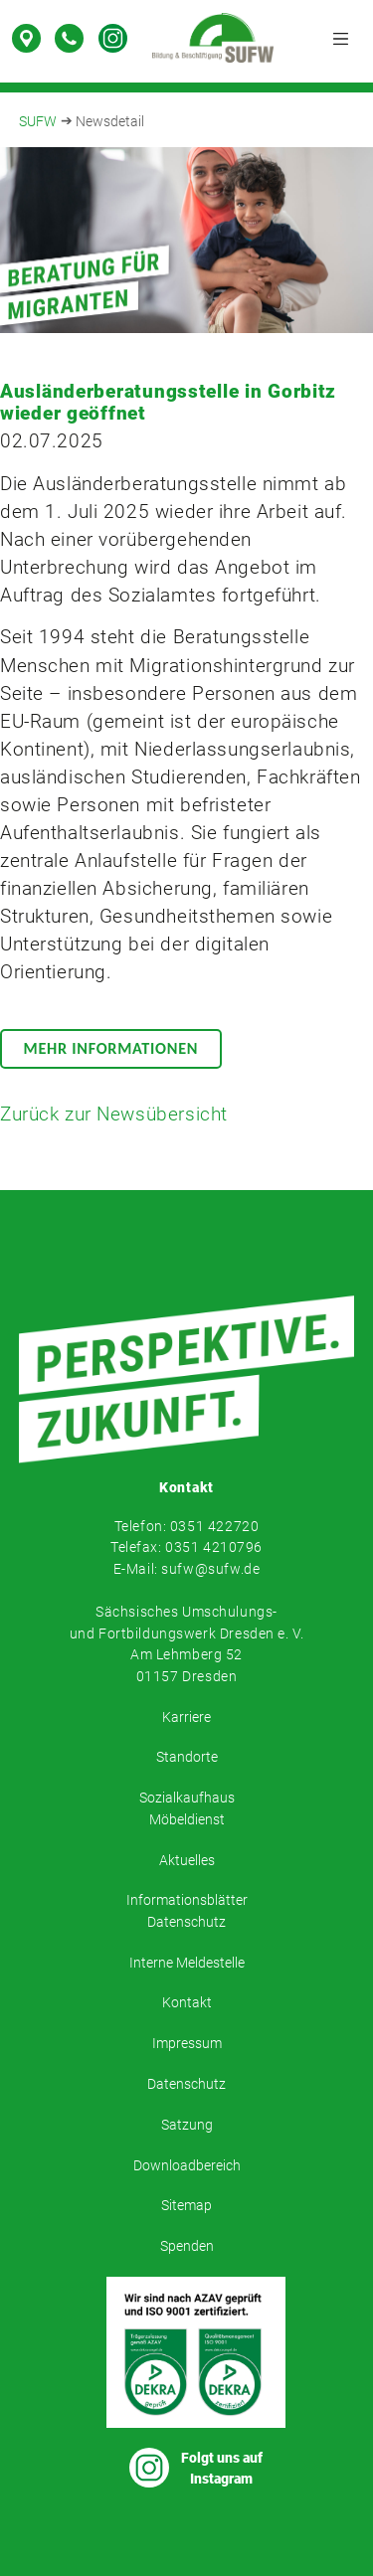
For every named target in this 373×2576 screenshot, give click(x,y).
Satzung (187, 2125)
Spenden (187, 2246)
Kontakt (187, 2002)
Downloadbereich (187, 2165)
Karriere (186, 1717)
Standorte (187, 1757)
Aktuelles (187, 1860)
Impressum (187, 2043)
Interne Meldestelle (187, 1963)
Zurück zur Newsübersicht (114, 1114)
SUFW (38, 121)
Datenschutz (186, 2084)
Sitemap (186, 2205)
